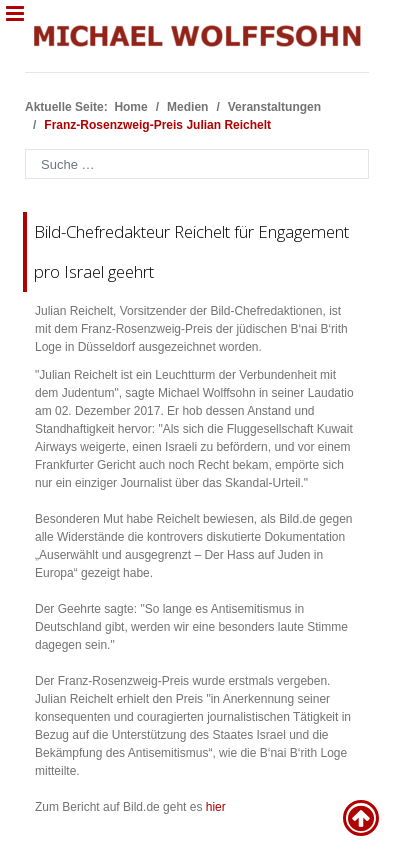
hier (216, 807)
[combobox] (197, 164)
